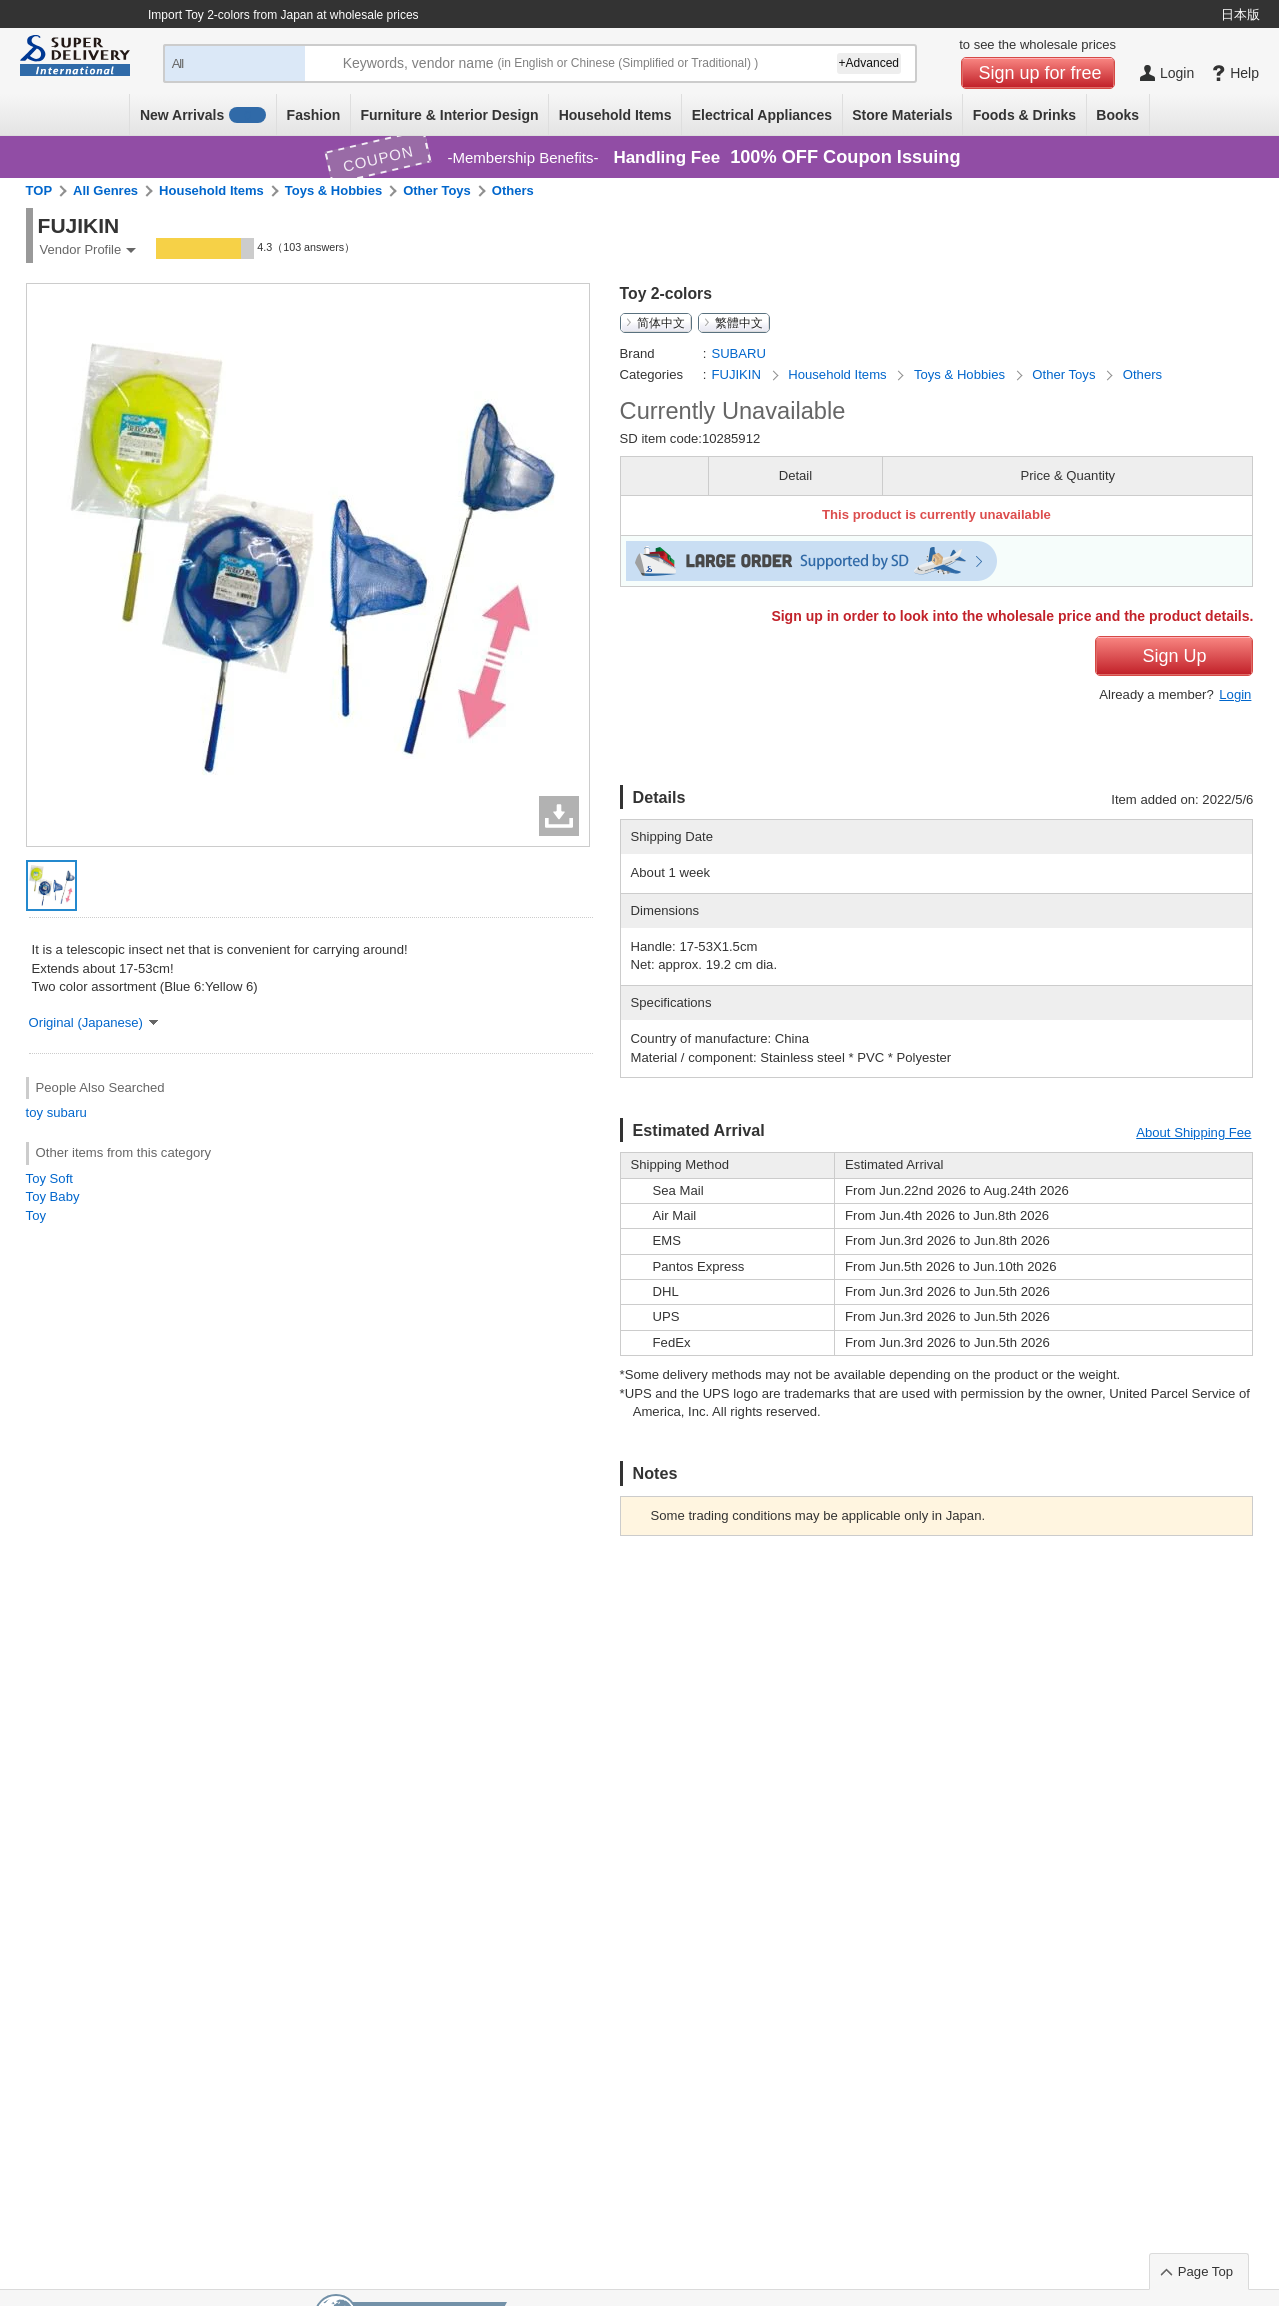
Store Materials (902, 115)
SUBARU (738, 353)
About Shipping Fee (1193, 1132)
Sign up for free (1040, 73)
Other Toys (437, 190)
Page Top (1205, 2271)
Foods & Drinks (1024, 115)
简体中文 (661, 323)
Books (1117, 115)
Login (1235, 694)
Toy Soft (49, 1178)
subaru (67, 1112)
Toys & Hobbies (333, 190)
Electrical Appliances (762, 115)
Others (513, 190)
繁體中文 (739, 323)
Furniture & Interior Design (449, 115)
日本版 (1240, 14)
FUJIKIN (737, 374)
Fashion (314, 115)
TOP (39, 190)
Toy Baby (53, 1196)
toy (35, 1112)
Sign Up (1174, 656)
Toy (36, 1215)
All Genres (105, 190)
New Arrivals (203, 115)
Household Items (615, 115)
